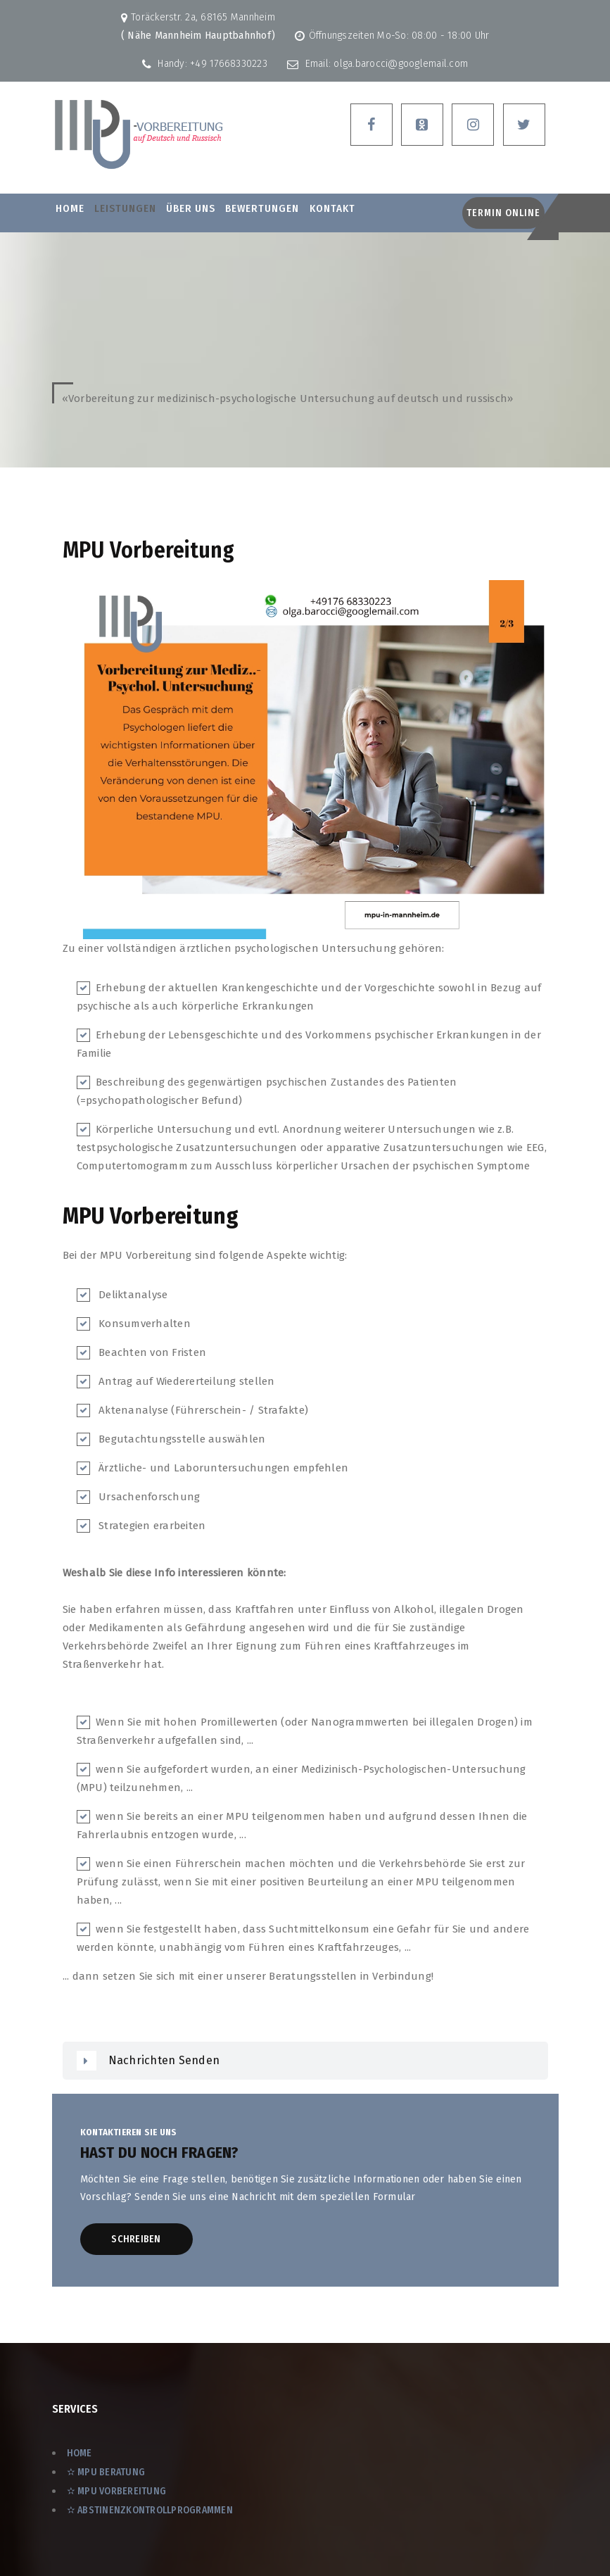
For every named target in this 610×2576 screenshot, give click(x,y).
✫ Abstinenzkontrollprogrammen (150, 2510)
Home (70, 208)
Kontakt (332, 208)
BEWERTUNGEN (262, 208)
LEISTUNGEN (125, 208)
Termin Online (503, 213)
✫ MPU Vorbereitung (117, 2491)
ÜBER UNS (190, 208)
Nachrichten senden (164, 2060)
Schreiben (135, 2239)
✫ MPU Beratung (106, 2472)
